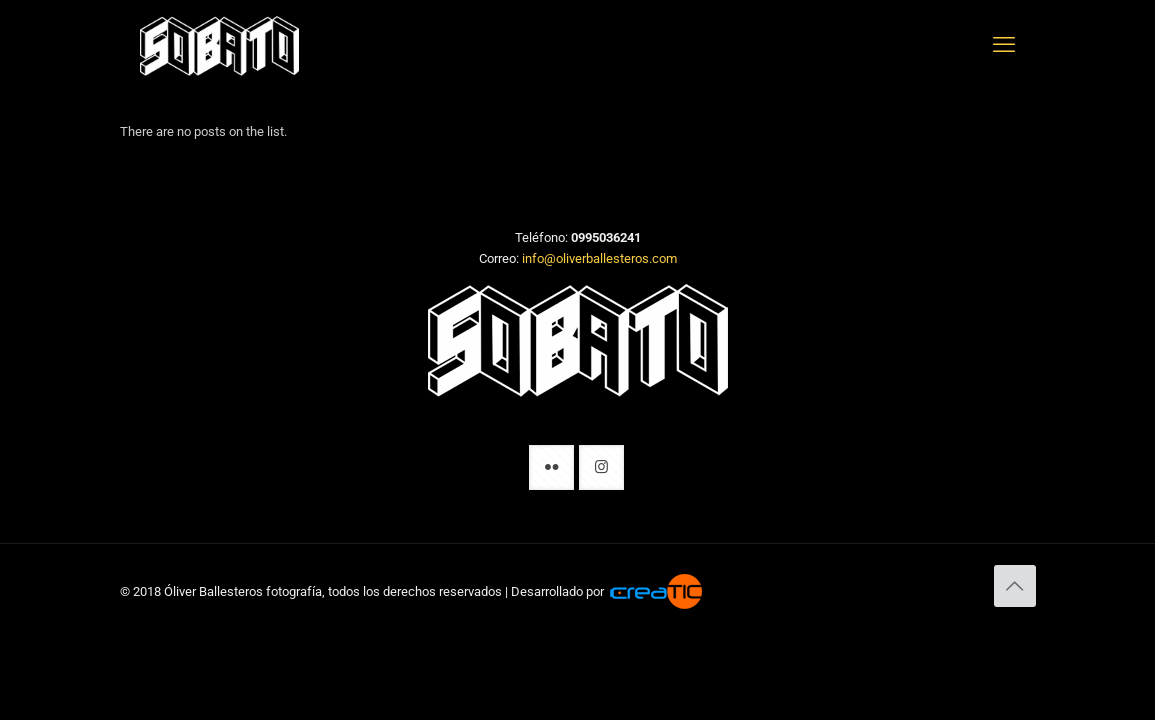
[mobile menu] (1004, 45)
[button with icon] (551, 467)
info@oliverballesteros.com (599, 258)
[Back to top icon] (1015, 586)
